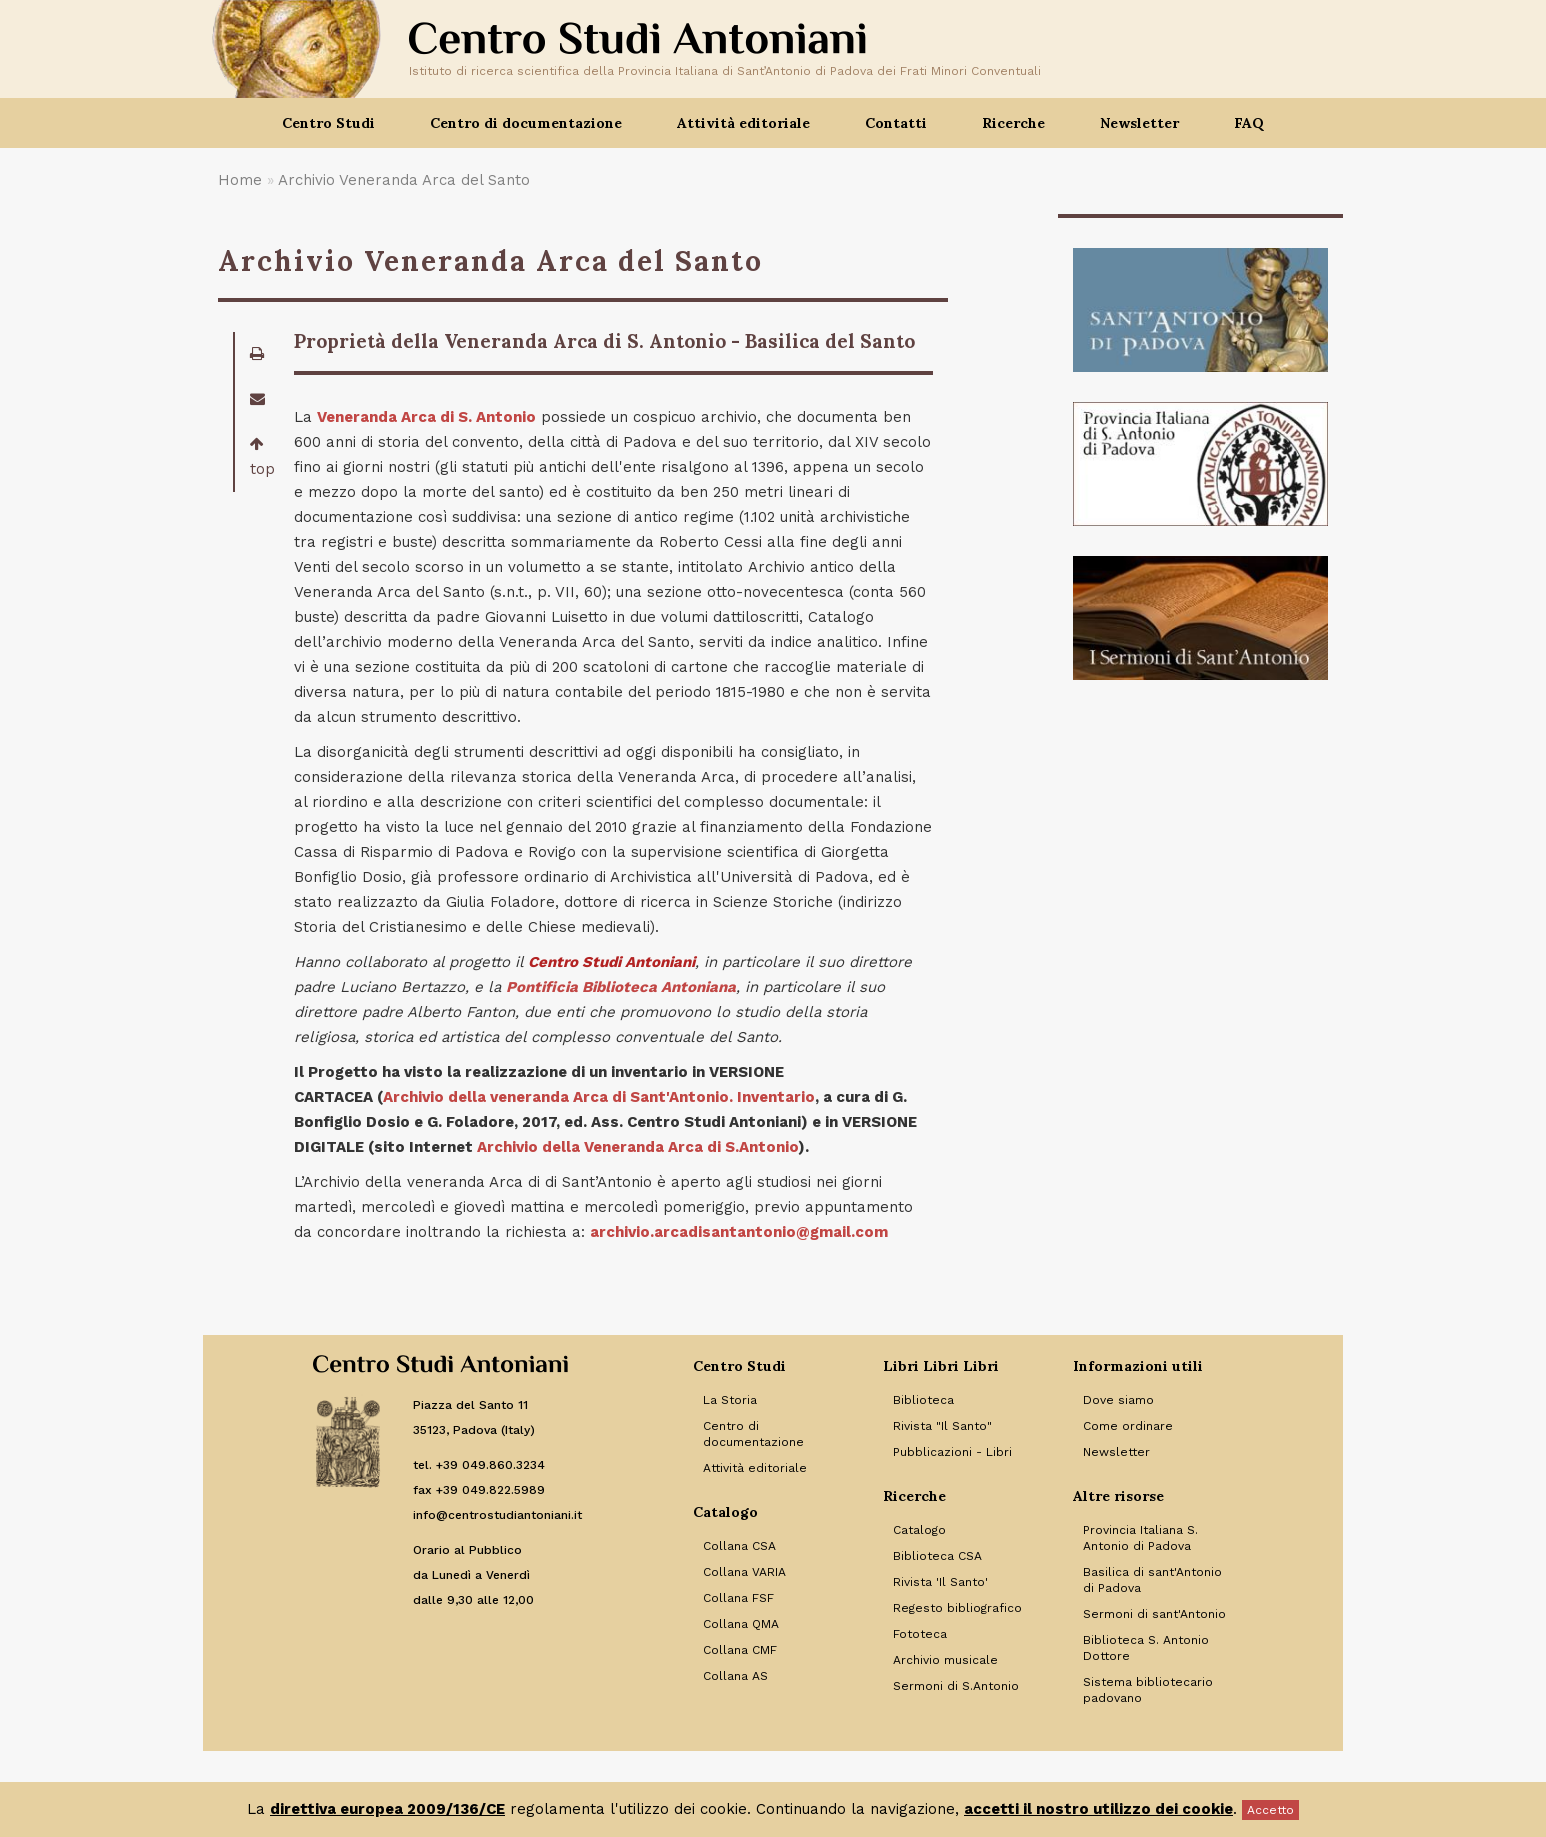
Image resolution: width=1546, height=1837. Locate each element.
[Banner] (1200, 310)
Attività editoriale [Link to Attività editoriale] (755, 1468)
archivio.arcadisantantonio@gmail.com (739, 1232)
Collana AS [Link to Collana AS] (735, 1676)
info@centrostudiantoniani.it (497, 1515)
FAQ (1249, 123)
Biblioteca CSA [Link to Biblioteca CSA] (937, 1556)
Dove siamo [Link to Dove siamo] (1118, 1400)
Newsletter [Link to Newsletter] (1116, 1452)
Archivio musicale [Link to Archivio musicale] (945, 1660)
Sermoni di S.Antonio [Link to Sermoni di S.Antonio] (956, 1686)
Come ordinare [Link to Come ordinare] (1128, 1426)
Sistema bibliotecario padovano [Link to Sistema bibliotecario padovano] (1148, 1690)
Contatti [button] (896, 123)
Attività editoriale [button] (743, 123)
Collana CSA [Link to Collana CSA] (739, 1546)
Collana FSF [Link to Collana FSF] (738, 1598)
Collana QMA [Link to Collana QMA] (741, 1624)
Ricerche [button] (1013, 123)
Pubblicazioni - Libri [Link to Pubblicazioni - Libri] (952, 1452)
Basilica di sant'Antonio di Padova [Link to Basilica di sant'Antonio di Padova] (1152, 1580)
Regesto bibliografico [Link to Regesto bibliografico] (957, 1608)
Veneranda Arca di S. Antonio (426, 417)
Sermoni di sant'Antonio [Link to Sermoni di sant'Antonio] (1154, 1614)
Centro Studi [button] (328, 123)
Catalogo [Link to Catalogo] (919, 1530)
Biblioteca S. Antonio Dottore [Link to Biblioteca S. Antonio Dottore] (1146, 1648)
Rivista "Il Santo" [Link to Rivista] (942, 1426)
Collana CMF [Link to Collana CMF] (740, 1650)
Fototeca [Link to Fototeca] (920, 1634)
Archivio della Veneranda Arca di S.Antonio (637, 1147)
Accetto (1270, 1810)
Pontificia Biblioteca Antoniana (621, 987)
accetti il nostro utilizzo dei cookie (1098, 1809)
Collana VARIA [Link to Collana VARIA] (744, 1572)
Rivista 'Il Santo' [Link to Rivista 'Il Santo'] (940, 1582)
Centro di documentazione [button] (526, 123)
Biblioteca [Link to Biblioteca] (923, 1400)
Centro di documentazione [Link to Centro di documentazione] (753, 1434)
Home (240, 180)
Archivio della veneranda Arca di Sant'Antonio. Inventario (599, 1097)
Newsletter (1139, 123)
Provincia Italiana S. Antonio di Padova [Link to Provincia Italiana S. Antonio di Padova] (1140, 1538)
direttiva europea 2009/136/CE (387, 1809)
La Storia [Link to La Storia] (730, 1400)
